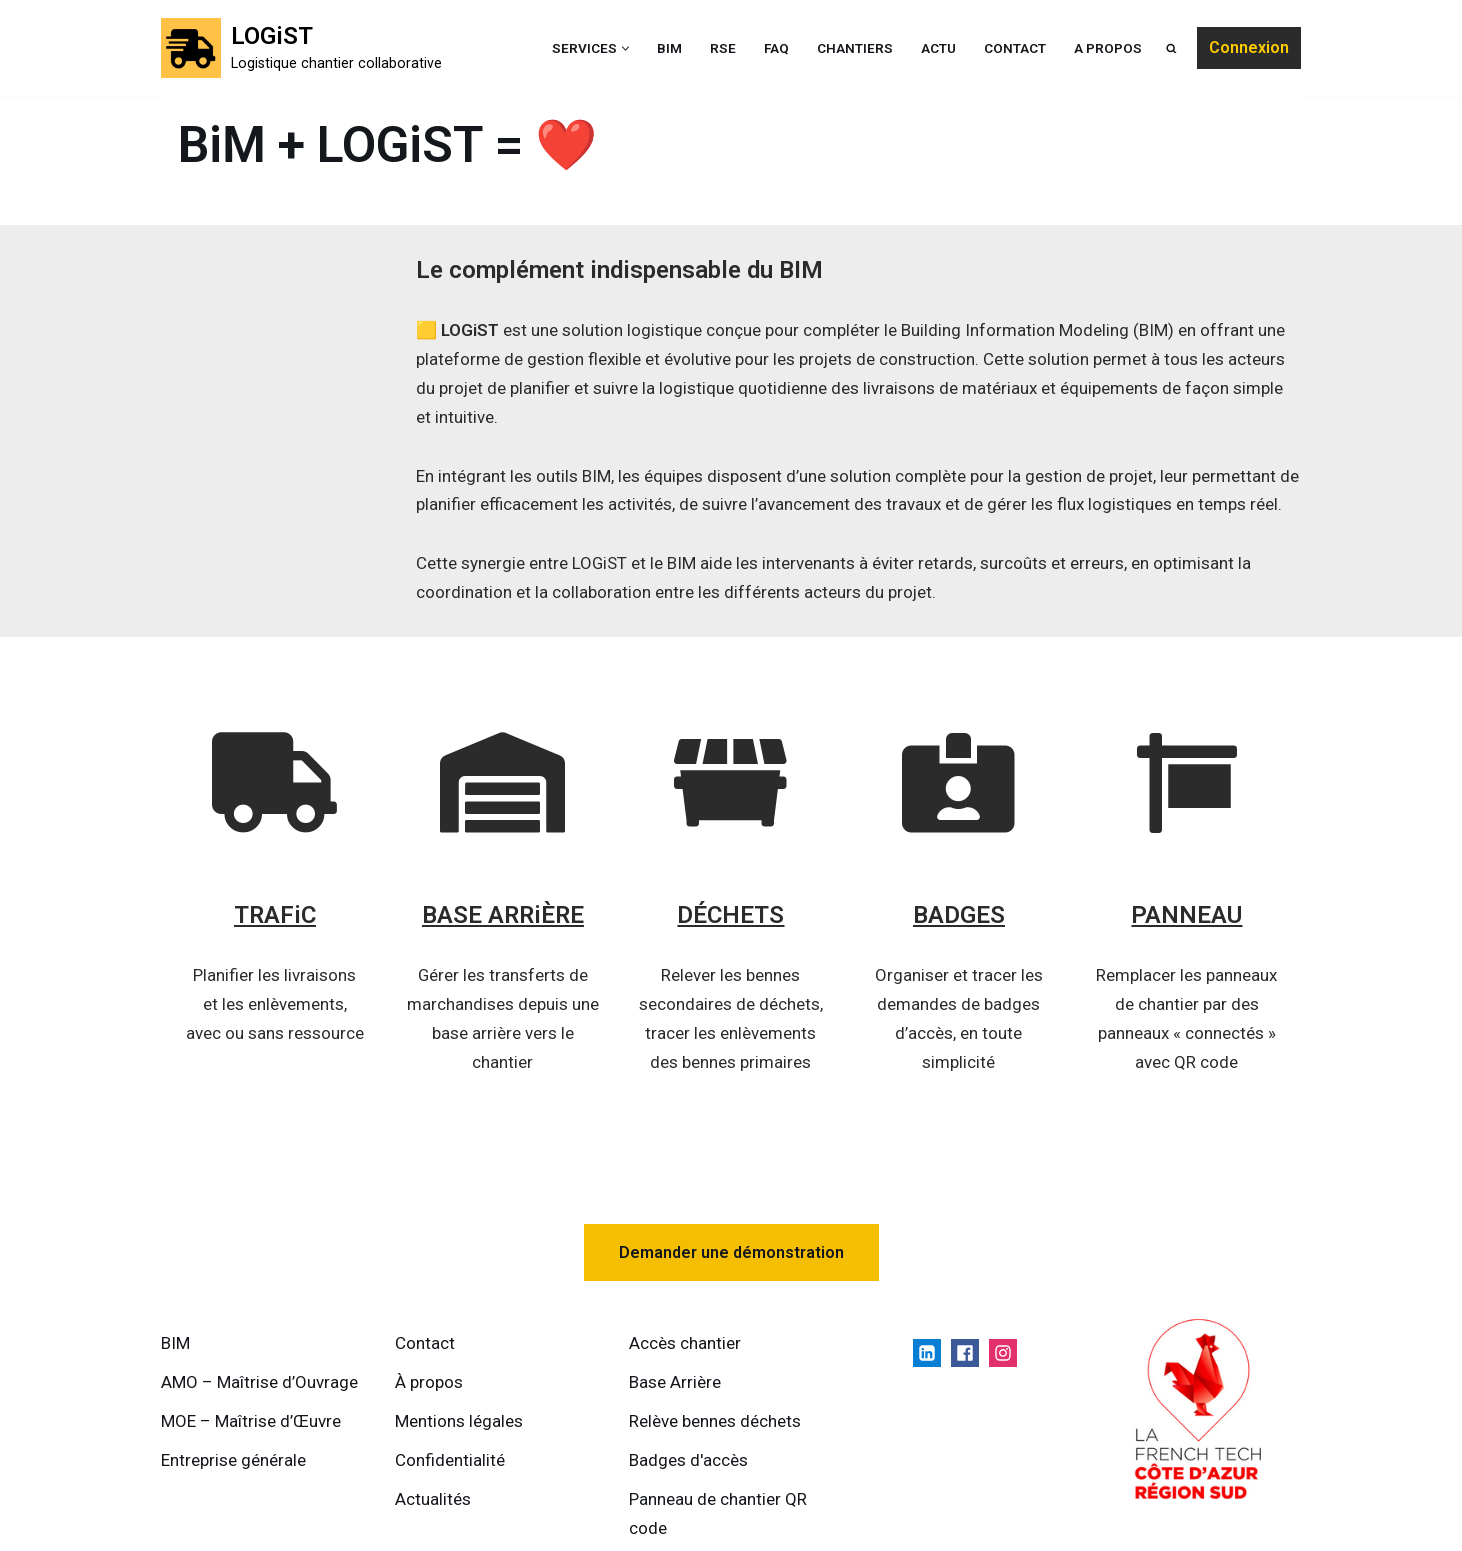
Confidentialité (450, 1461)
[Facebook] (965, 1354)
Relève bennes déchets (715, 1422)
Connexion (1249, 47)
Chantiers (855, 48)
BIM (669, 48)
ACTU (938, 48)
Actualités (433, 1499)
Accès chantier (685, 1344)
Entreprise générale (233, 1461)
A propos (1108, 48)
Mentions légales (459, 1422)
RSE (723, 48)
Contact (1015, 48)
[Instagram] (1003, 1354)
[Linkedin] (927, 1354)
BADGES (959, 916)
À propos (429, 1383)
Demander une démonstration (731, 1252)
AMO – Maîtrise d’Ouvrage (259, 1383)
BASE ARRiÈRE (503, 916)
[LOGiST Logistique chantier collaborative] (301, 48)
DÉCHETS (731, 916)
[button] (625, 48)
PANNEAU (1187, 916)
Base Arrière (675, 1383)
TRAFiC (275, 916)
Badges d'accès (688, 1461)
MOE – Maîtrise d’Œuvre (251, 1422)
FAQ (776, 48)
